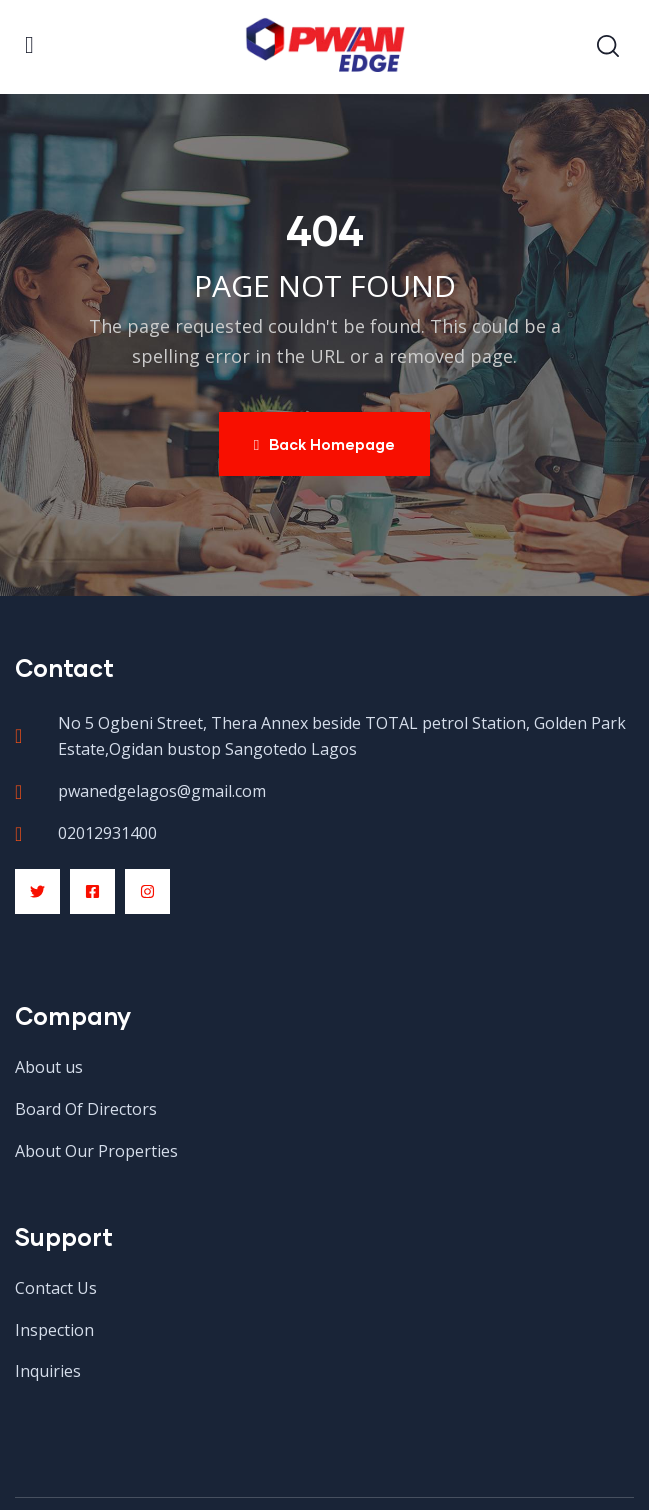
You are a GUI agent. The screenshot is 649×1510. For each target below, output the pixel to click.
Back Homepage (324, 444)
